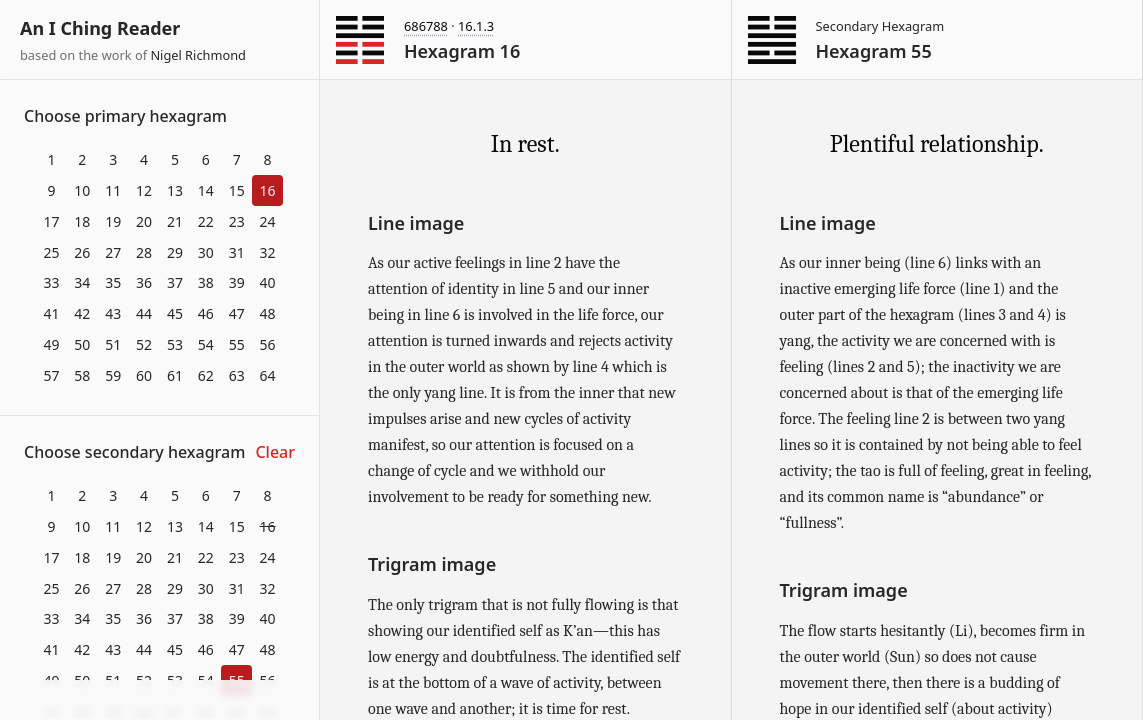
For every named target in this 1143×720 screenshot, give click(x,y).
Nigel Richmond (198, 55)
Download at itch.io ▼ (159, 701)
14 (206, 190)
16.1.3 (476, 26)
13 (175, 190)
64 (268, 375)
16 (268, 190)
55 (237, 344)
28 (144, 252)
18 (82, 221)
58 (82, 375)
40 (268, 282)
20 (144, 221)
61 (175, 375)
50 (82, 344)
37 (175, 282)
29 (175, 252)
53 (175, 344)
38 (206, 282)
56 (268, 344)
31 (237, 252)
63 (237, 375)
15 (237, 190)
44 (144, 313)
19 (113, 221)
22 (206, 221)
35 (113, 282)
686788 (426, 26)
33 (51, 282)
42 (82, 313)
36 (144, 282)
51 (113, 344)
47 (237, 313)
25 (51, 252)
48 (268, 313)
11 (113, 190)
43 (113, 313)
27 (113, 252)
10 (82, 190)
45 (175, 313)
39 (237, 282)
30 (206, 252)
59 (113, 375)
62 (206, 375)
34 (82, 282)
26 (82, 252)
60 (144, 375)
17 (51, 221)
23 (237, 221)
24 (268, 221)
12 (144, 190)
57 (51, 375)
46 (206, 313)
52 (144, 344)
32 (268, 252)
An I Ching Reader (100, 28)
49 (51, 344)
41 (51, 313)
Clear (275, 452)
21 (175, 221)
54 (206, 344)
